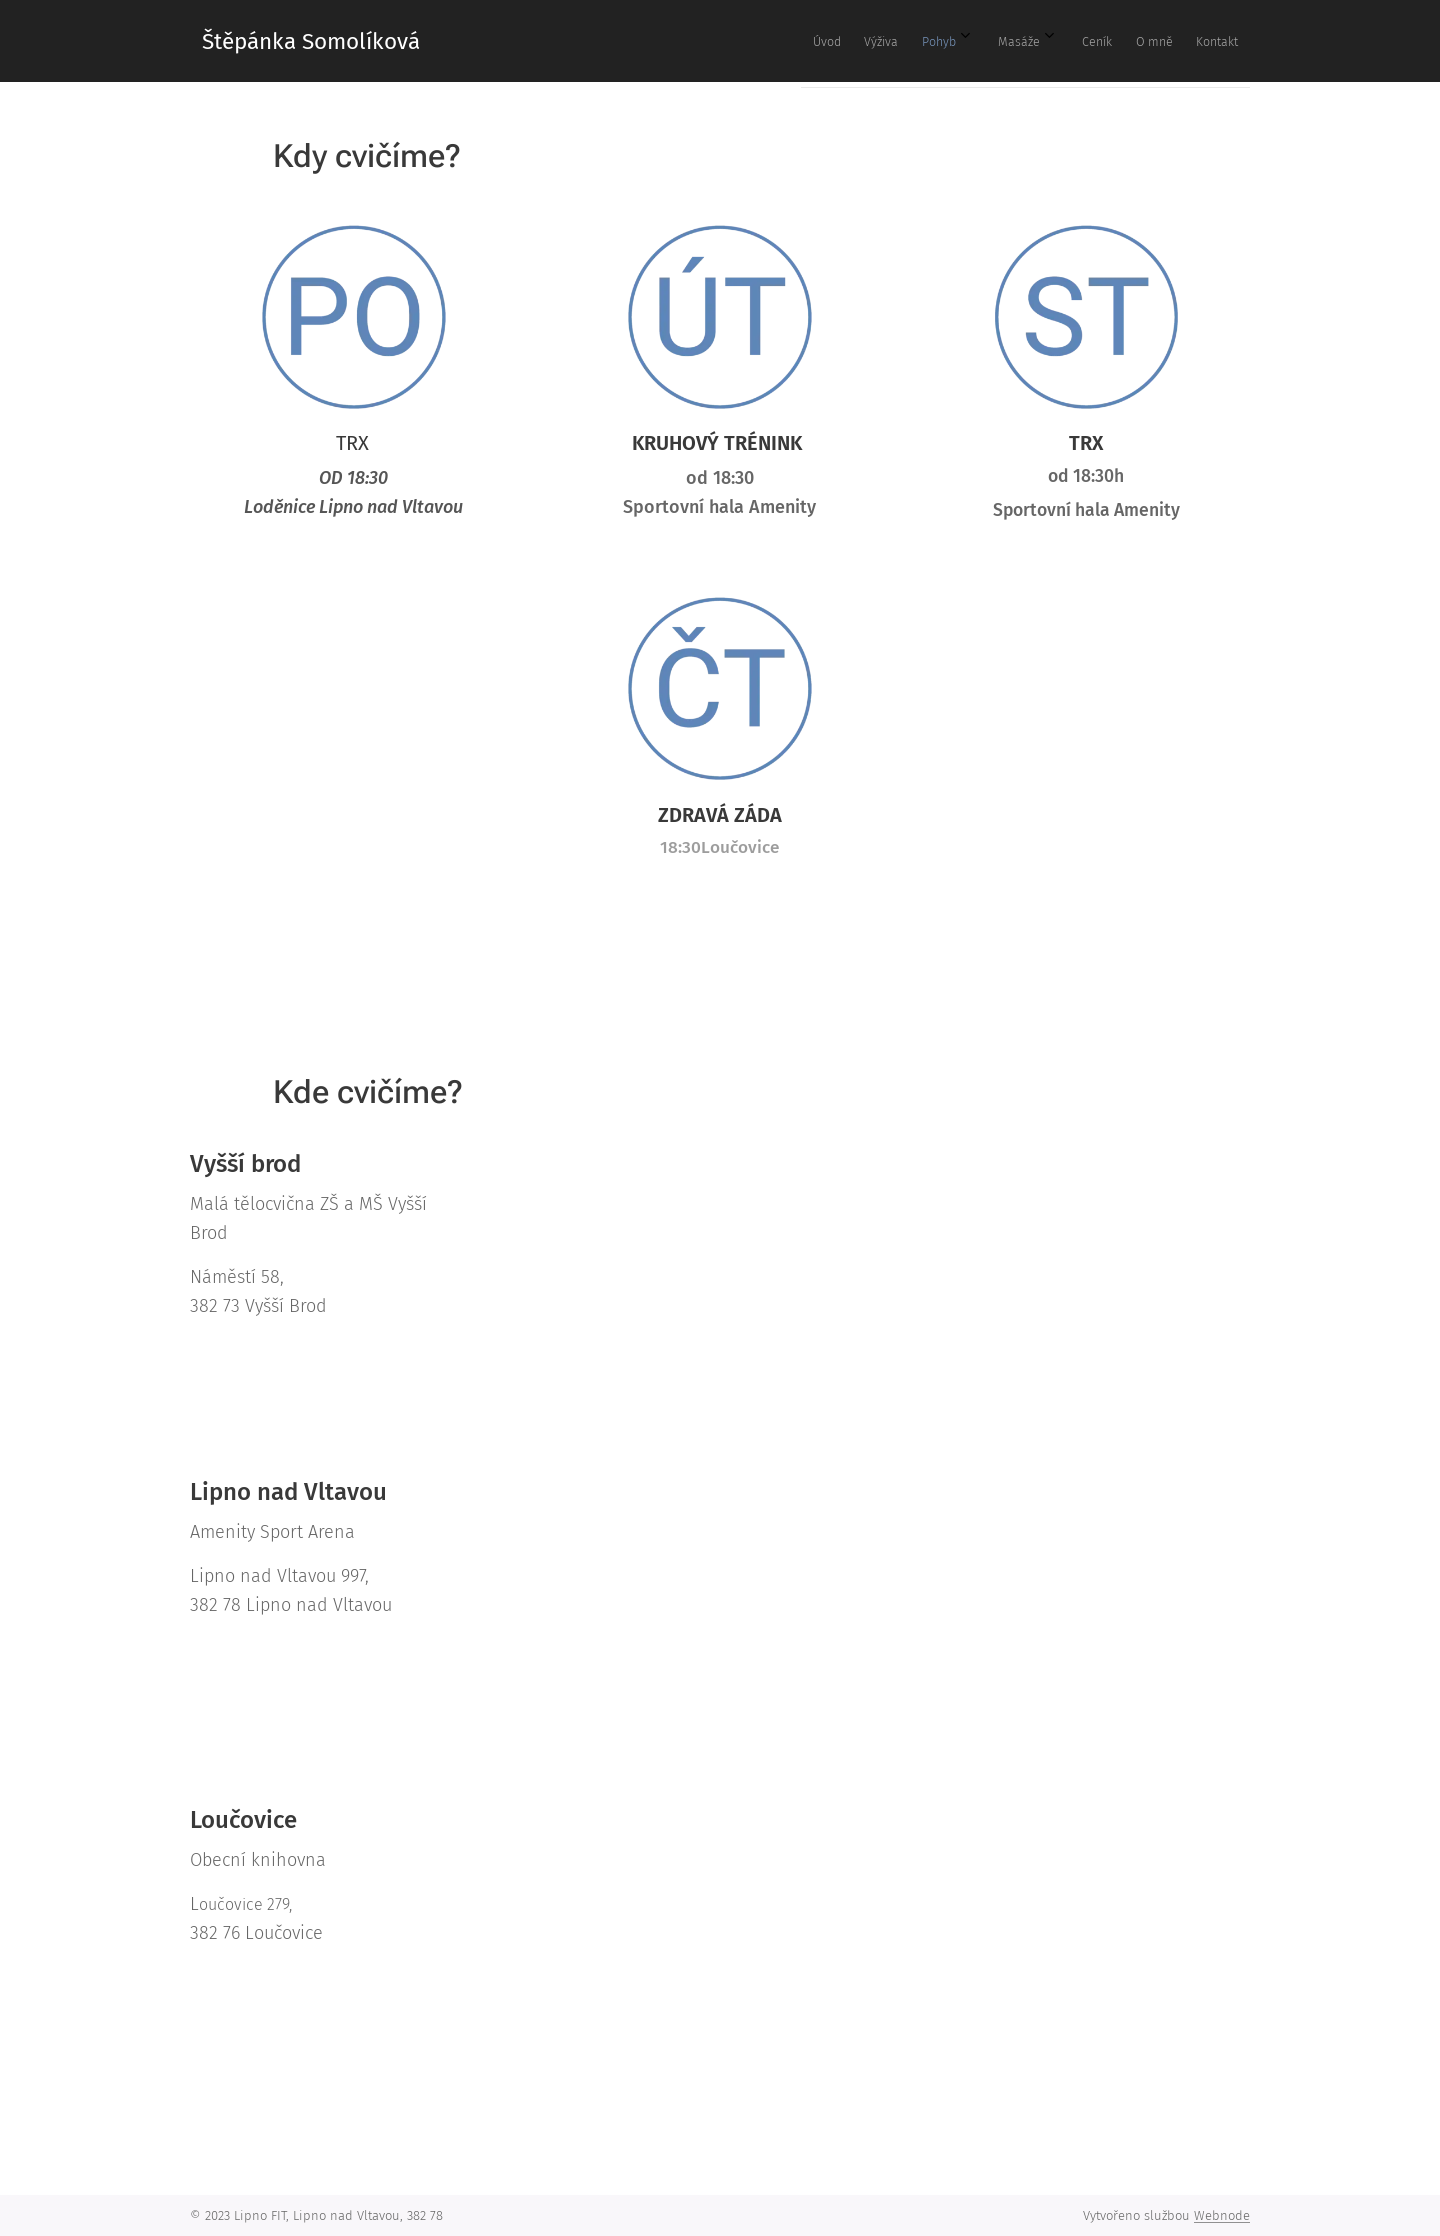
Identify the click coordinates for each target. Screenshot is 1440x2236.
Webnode (1222, 2215)
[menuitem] (988, 41)
